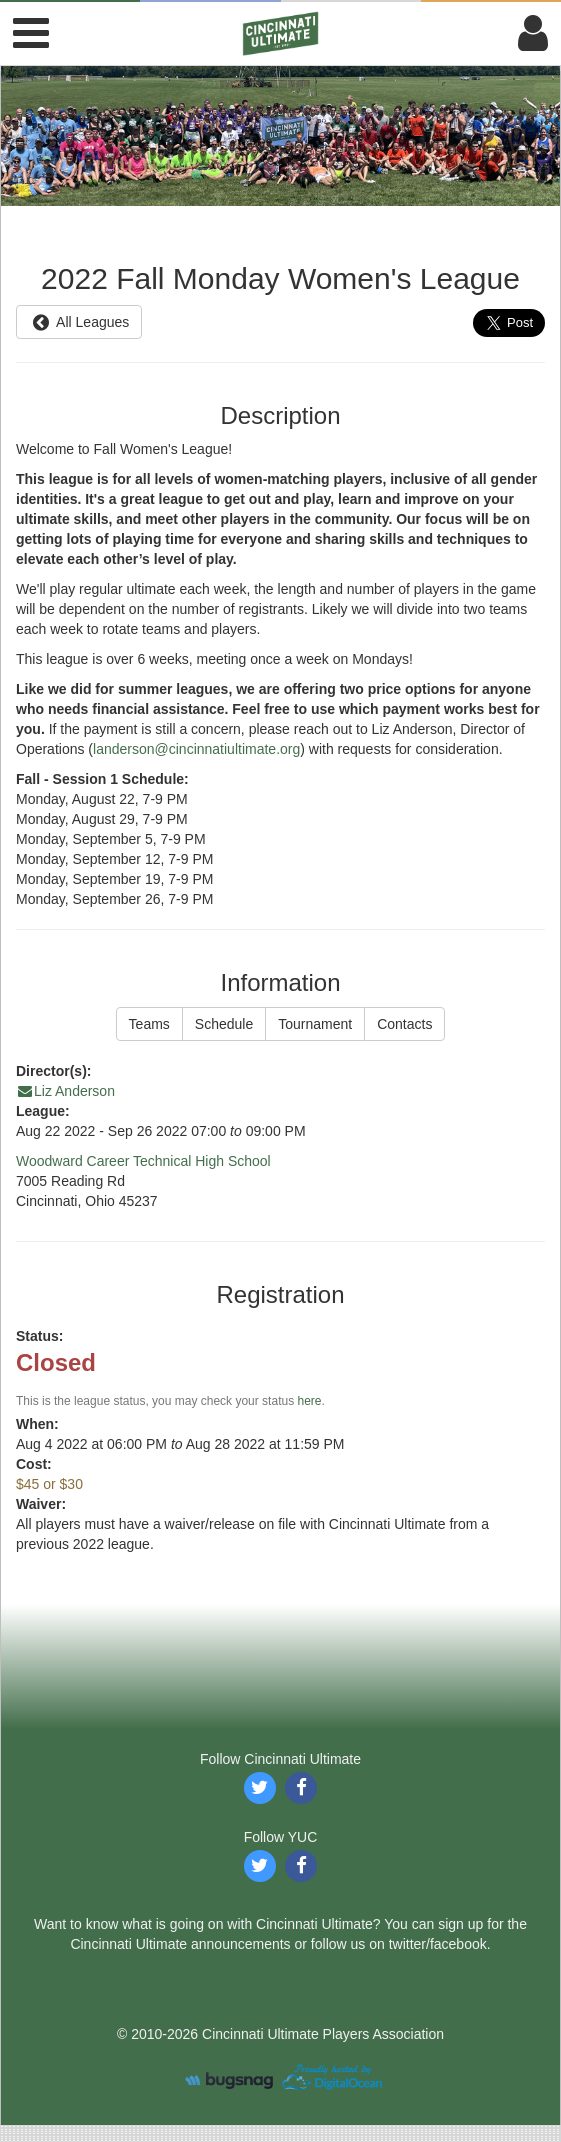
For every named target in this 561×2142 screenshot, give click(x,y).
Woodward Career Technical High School (143, 1161)
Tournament (315, 1024)
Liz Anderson (65, 1091)
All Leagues (79, 322)
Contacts (404, 1024)
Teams (149, 1024)
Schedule (224, 1024)
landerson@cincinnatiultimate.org (196, 749)
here (309, 1401)
